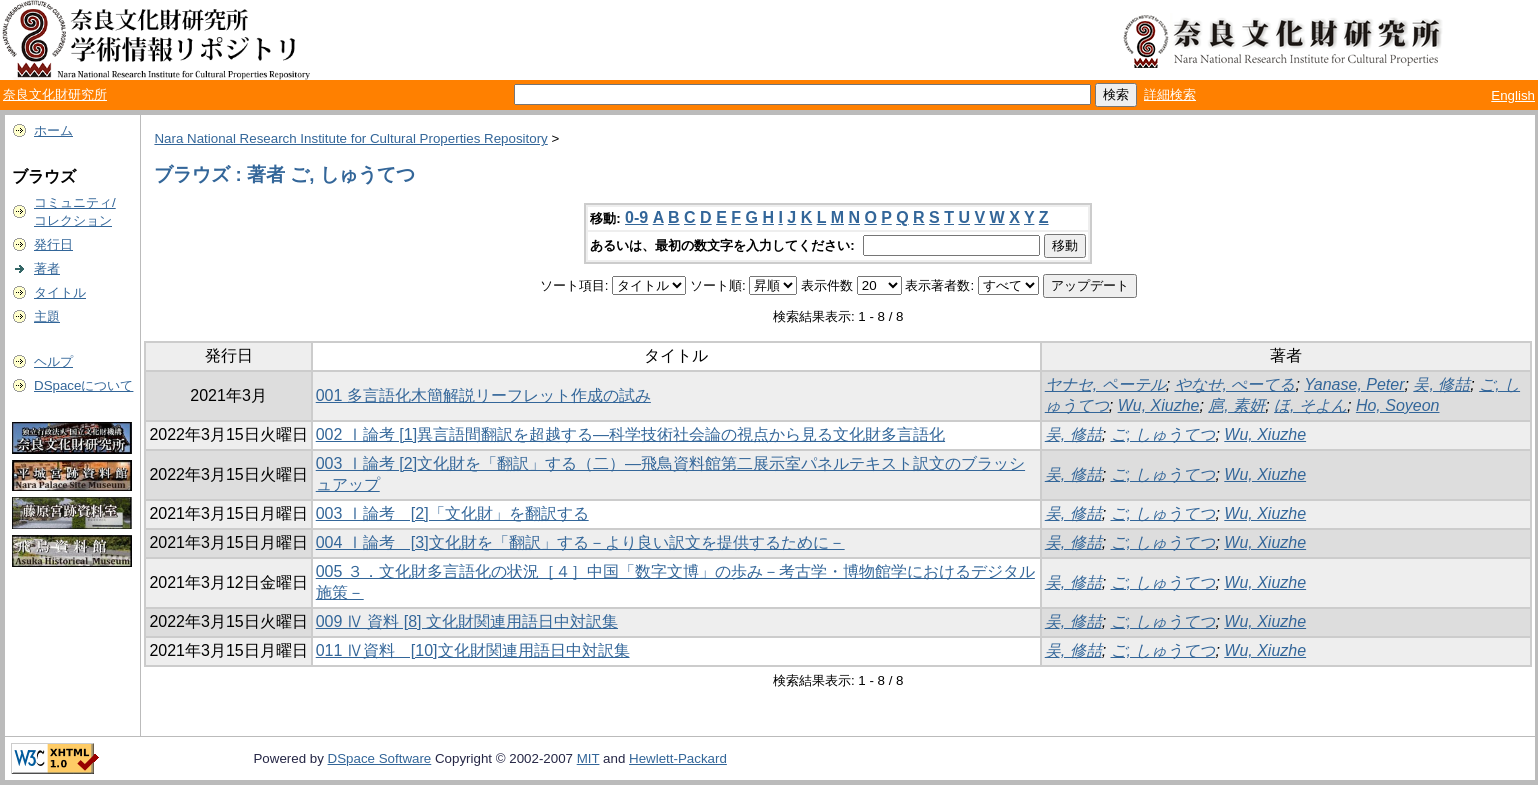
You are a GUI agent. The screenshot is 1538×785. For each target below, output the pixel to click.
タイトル (60, 292)
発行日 (53, 244)
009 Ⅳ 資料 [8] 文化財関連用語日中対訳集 (467, 621)
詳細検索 (1170, 94)
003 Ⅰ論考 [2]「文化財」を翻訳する (452, 513)
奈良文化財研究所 (55, 94)
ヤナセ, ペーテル (1105, 384)
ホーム (53, 130)
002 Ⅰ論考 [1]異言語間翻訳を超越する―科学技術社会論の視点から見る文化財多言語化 (630, 434)
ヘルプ (53, 361)
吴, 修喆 (1441, 384)
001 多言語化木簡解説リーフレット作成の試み (483, 395)
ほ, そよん (1310, 405)
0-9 (636, 217)
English (1513, 95)
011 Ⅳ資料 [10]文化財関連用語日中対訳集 (473, 650)
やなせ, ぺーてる (1235, 384)
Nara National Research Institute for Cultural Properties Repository (350, 138)
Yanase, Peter (1354, 384)
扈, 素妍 (1236, 405)
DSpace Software (380, 758)
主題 (47, 316)
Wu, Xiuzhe (1159, 405)
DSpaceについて (83, 385)
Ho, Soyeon (1398, 405)
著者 (47, 268)
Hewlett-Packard (678, 758)
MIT (588, 758)
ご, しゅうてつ (1163, 434)
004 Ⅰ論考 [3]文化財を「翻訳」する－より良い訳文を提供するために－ (580, 542)
